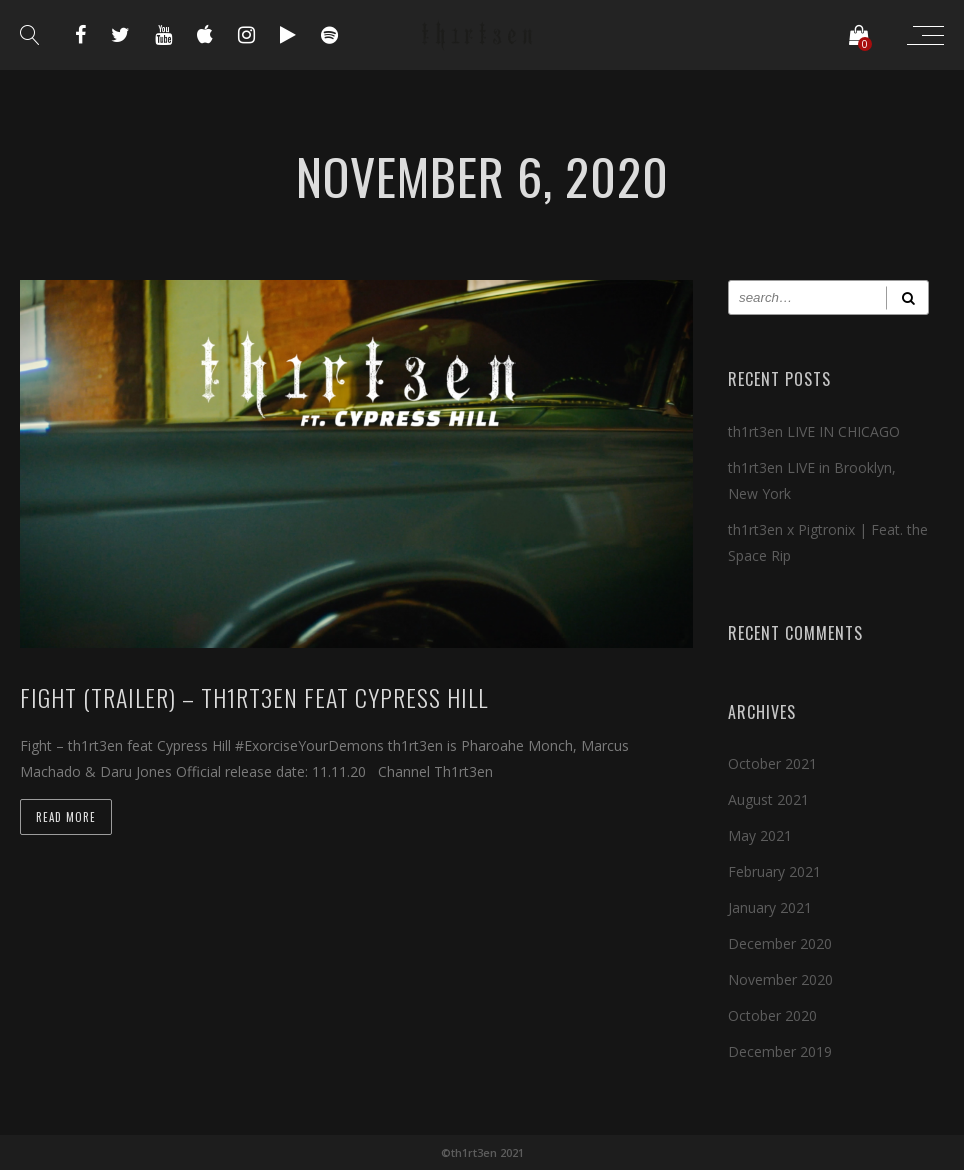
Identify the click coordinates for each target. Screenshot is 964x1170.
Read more (66, 817)
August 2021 (768, 799)
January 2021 (770, 907)
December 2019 (780, 1051)
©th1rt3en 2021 (482, 1152)
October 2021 (772, 763)
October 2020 (772, 1015)
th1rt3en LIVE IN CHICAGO (814, 431)
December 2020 (780, 943)
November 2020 (780, 979)
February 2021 (774, 871)
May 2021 (760, 835)
